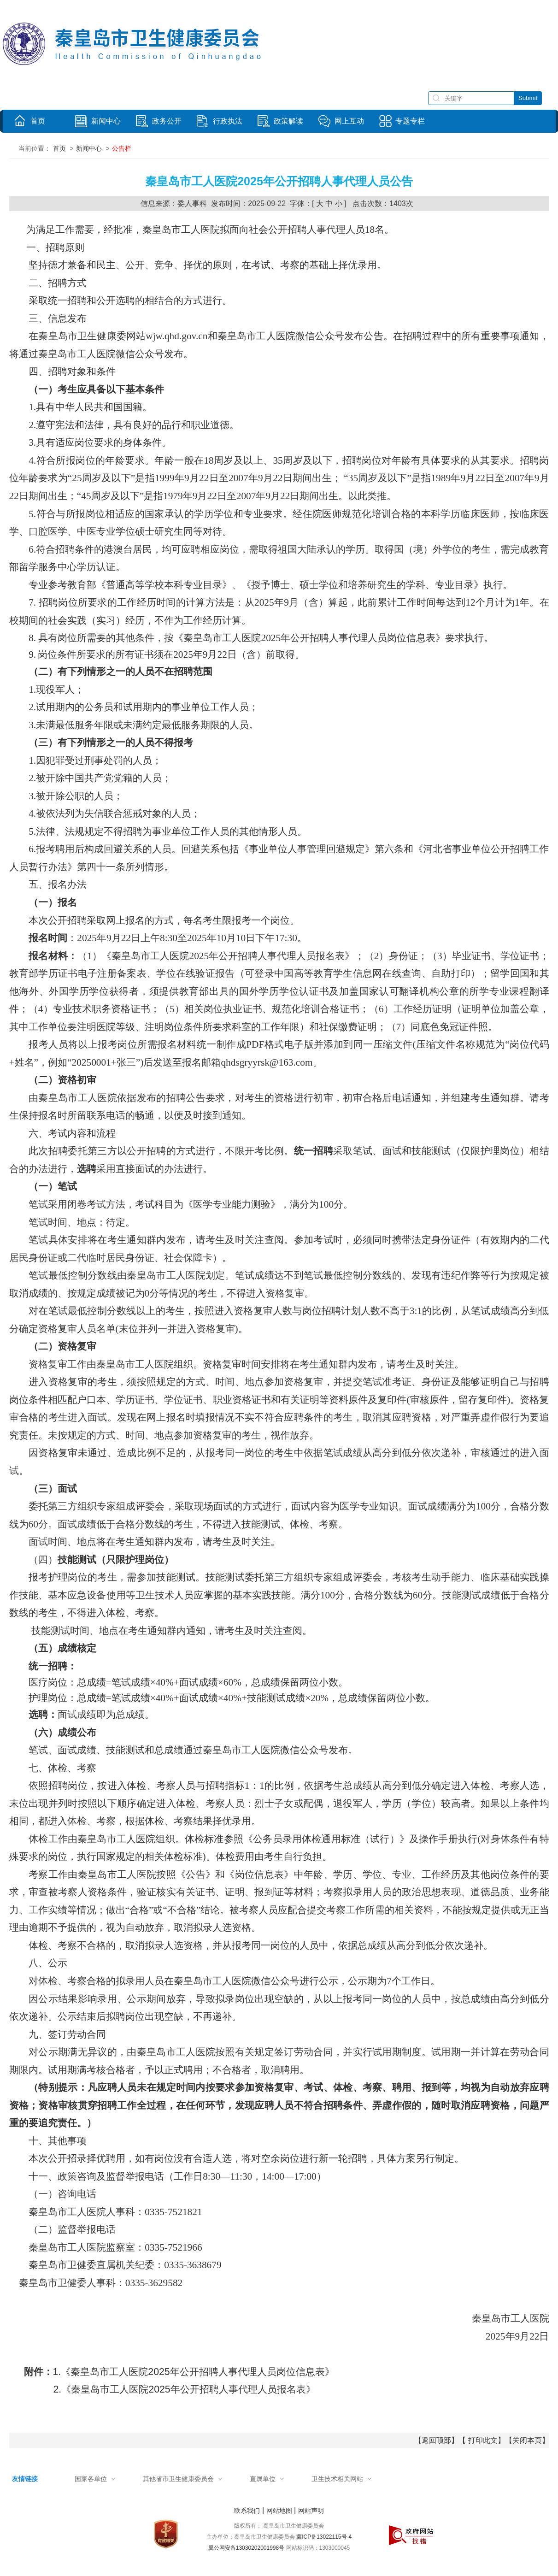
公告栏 (121, 148)
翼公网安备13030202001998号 (246, 2548)
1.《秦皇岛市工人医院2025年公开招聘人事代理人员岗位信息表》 (194, 2371)
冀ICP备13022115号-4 (324, 2537)
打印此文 (483, 2440)
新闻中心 (89, 148)
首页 (59, 148)
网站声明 (311, 2510)
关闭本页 (527, 2440)
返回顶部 (436, 2440)
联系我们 (247, 2510)
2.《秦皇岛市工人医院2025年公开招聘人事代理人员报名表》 (184, 2389)
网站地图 (279, 2510)
